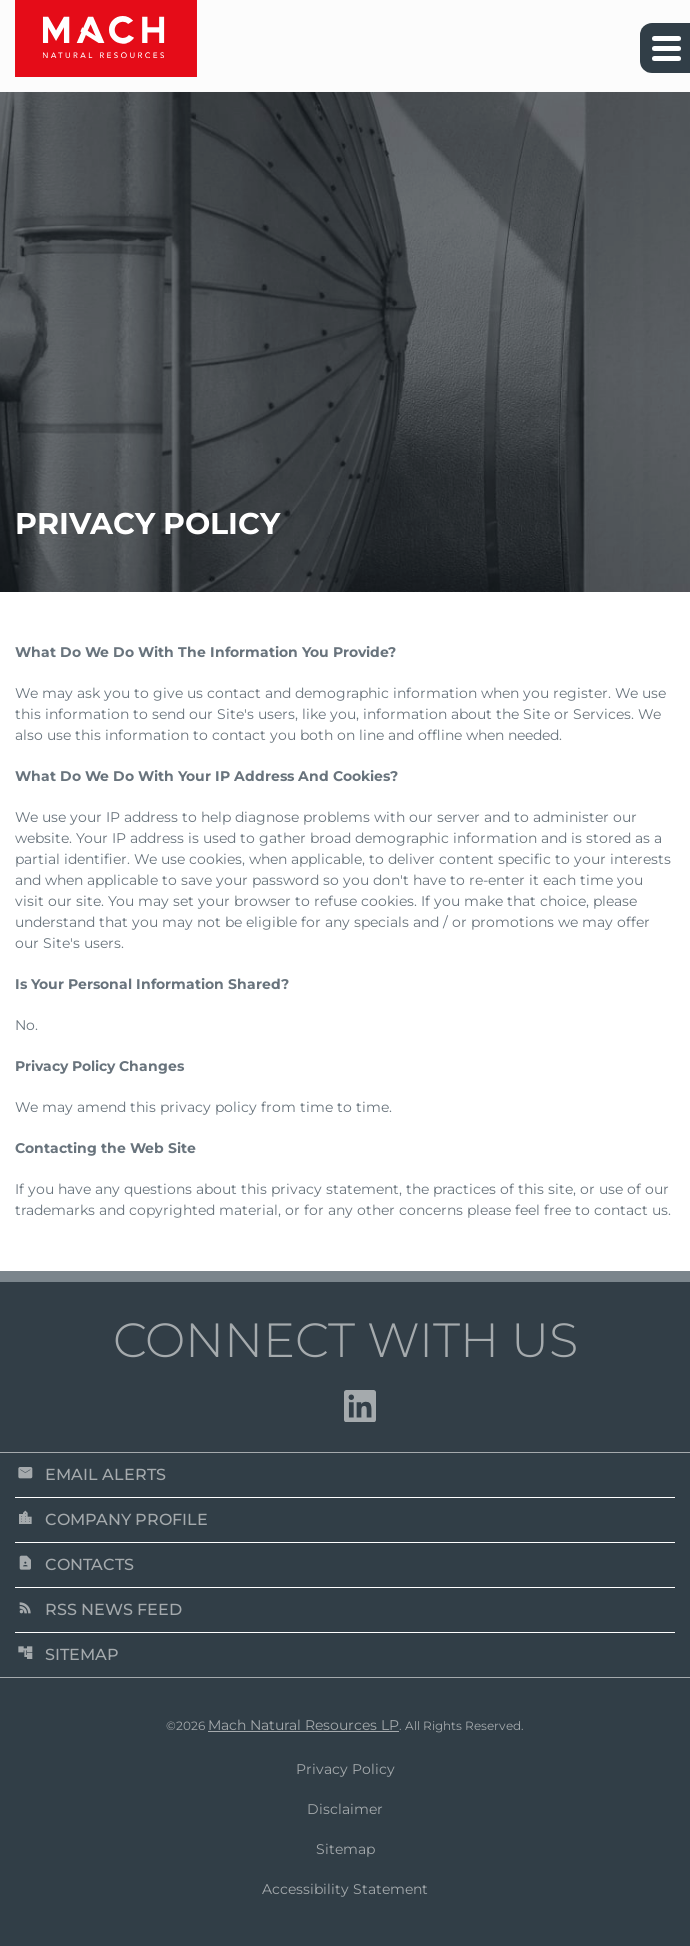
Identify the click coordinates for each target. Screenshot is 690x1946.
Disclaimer (345, 1809)
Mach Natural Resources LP (303, 1725)
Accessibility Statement (345, 1889)
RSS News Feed (99, 1609)
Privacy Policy (345, 1769)
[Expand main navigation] (665, 48)
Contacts (75, 1564)
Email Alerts (91, 1474)
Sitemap (68, 1654)
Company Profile (112, 1519)
